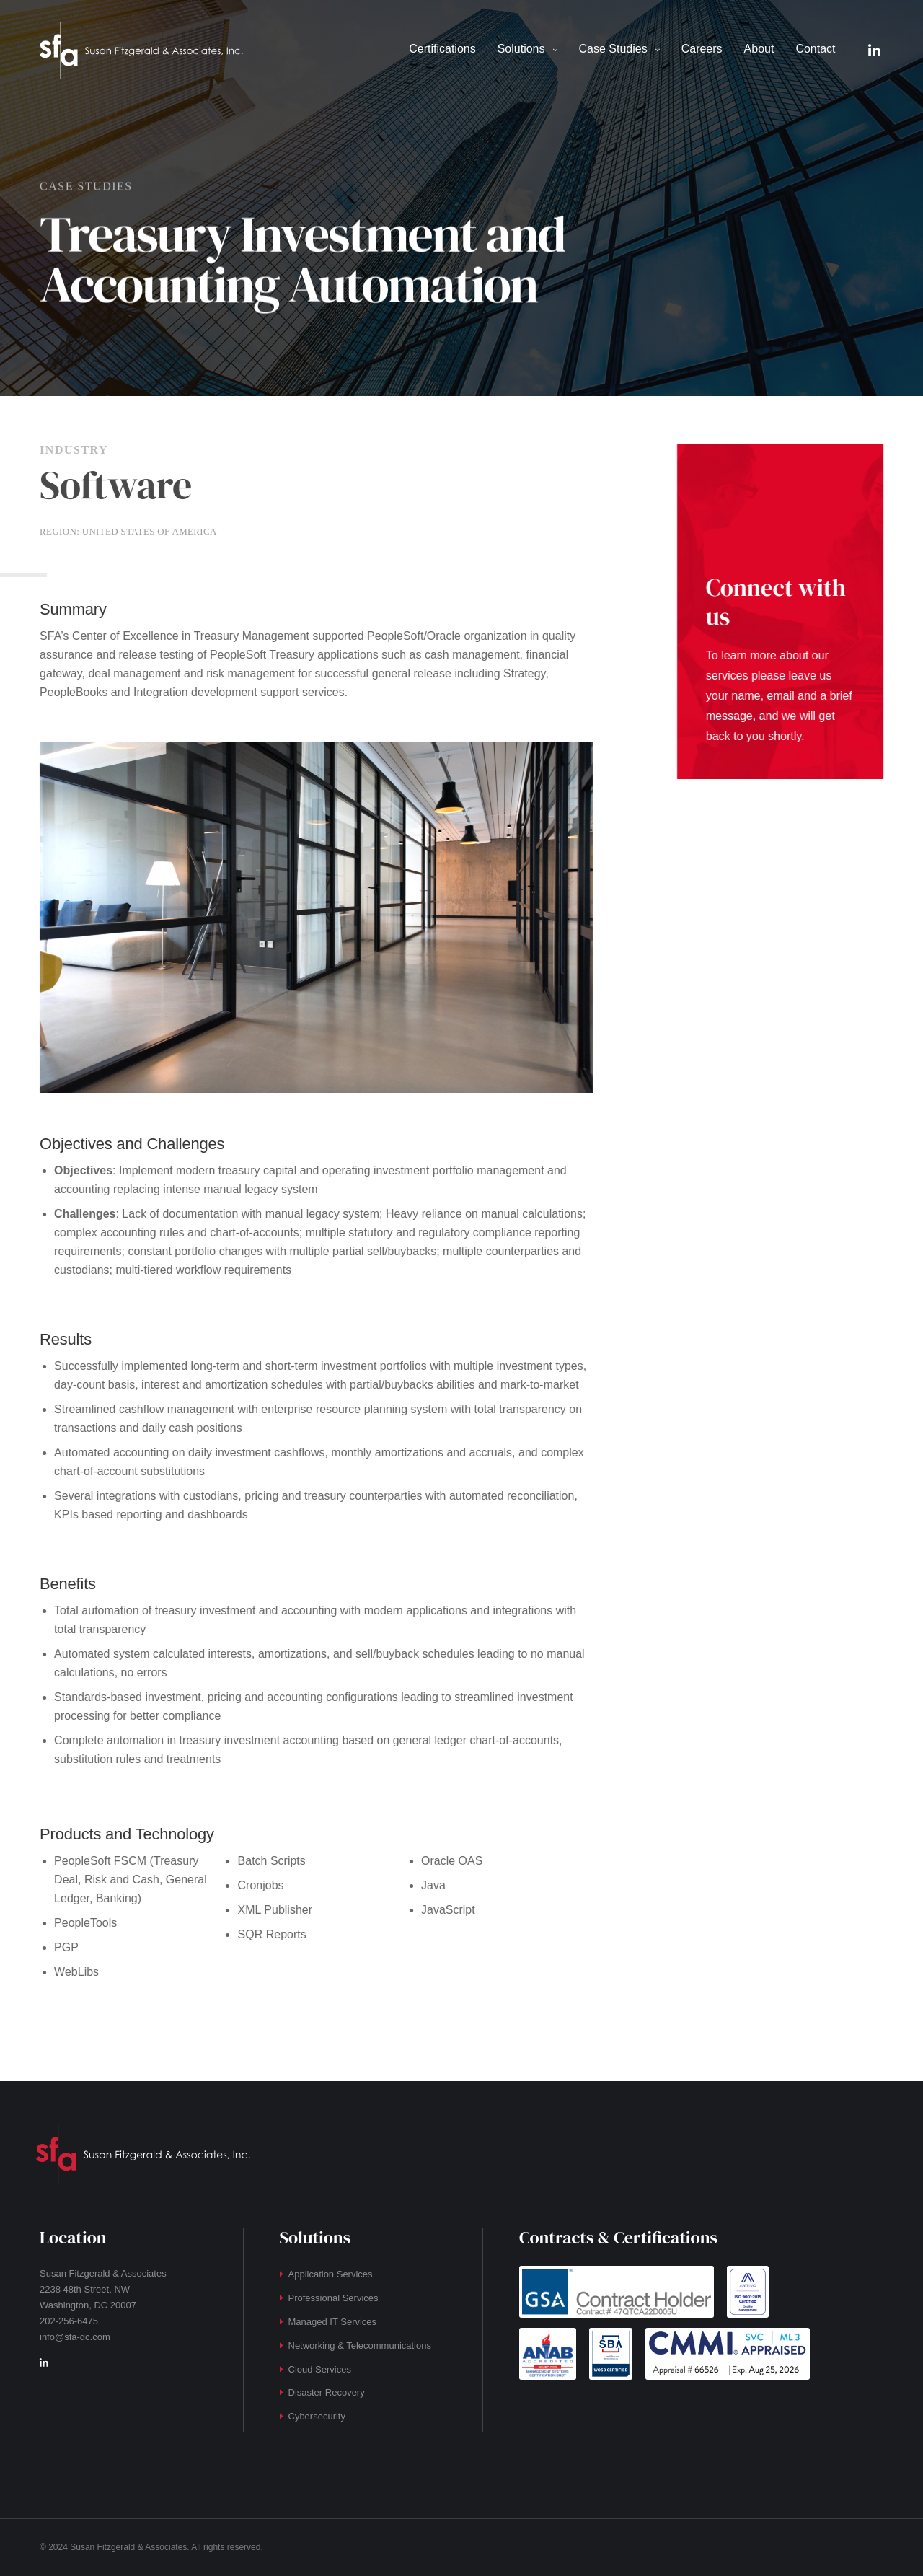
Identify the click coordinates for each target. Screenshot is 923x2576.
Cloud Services (319, 2369)
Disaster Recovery (326, 2392)
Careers (702, 49)
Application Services (330, 2274)
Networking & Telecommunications (359, 2345)
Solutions (521, 49)
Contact (815, 49)
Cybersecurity (316, 2416)
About (759, 49)
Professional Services (333, 2298)
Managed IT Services (332, 2321)
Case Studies (613, 49)
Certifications (442, 49)
